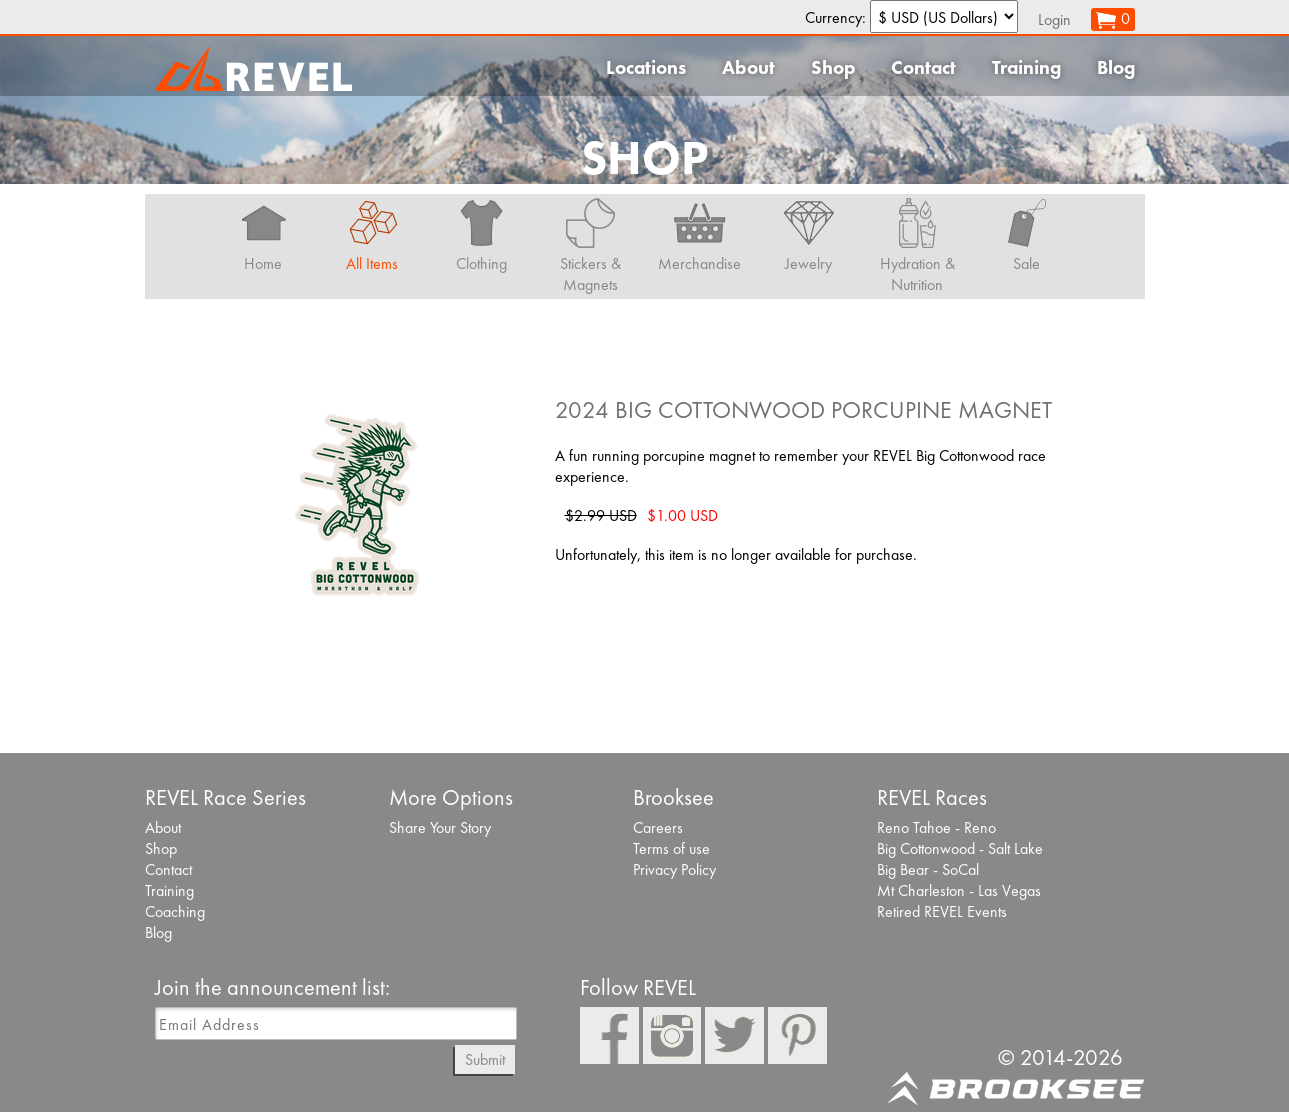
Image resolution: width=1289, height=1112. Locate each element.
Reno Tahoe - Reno (936, 827)
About (748, 67)
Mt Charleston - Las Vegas (959, 890)
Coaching (175, 911)
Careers (658, 827)
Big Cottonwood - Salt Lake (960, 848)
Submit (485, 1059)
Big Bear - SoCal (928, 869)
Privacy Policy (674, 869)
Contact (923, 67)
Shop (833, 67)
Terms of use (671, 848)
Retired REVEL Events (942, 911)
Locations (646, 67)
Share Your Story (440, 827)
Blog (1116, 67)
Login (1054, 19)
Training (1026, 67)
